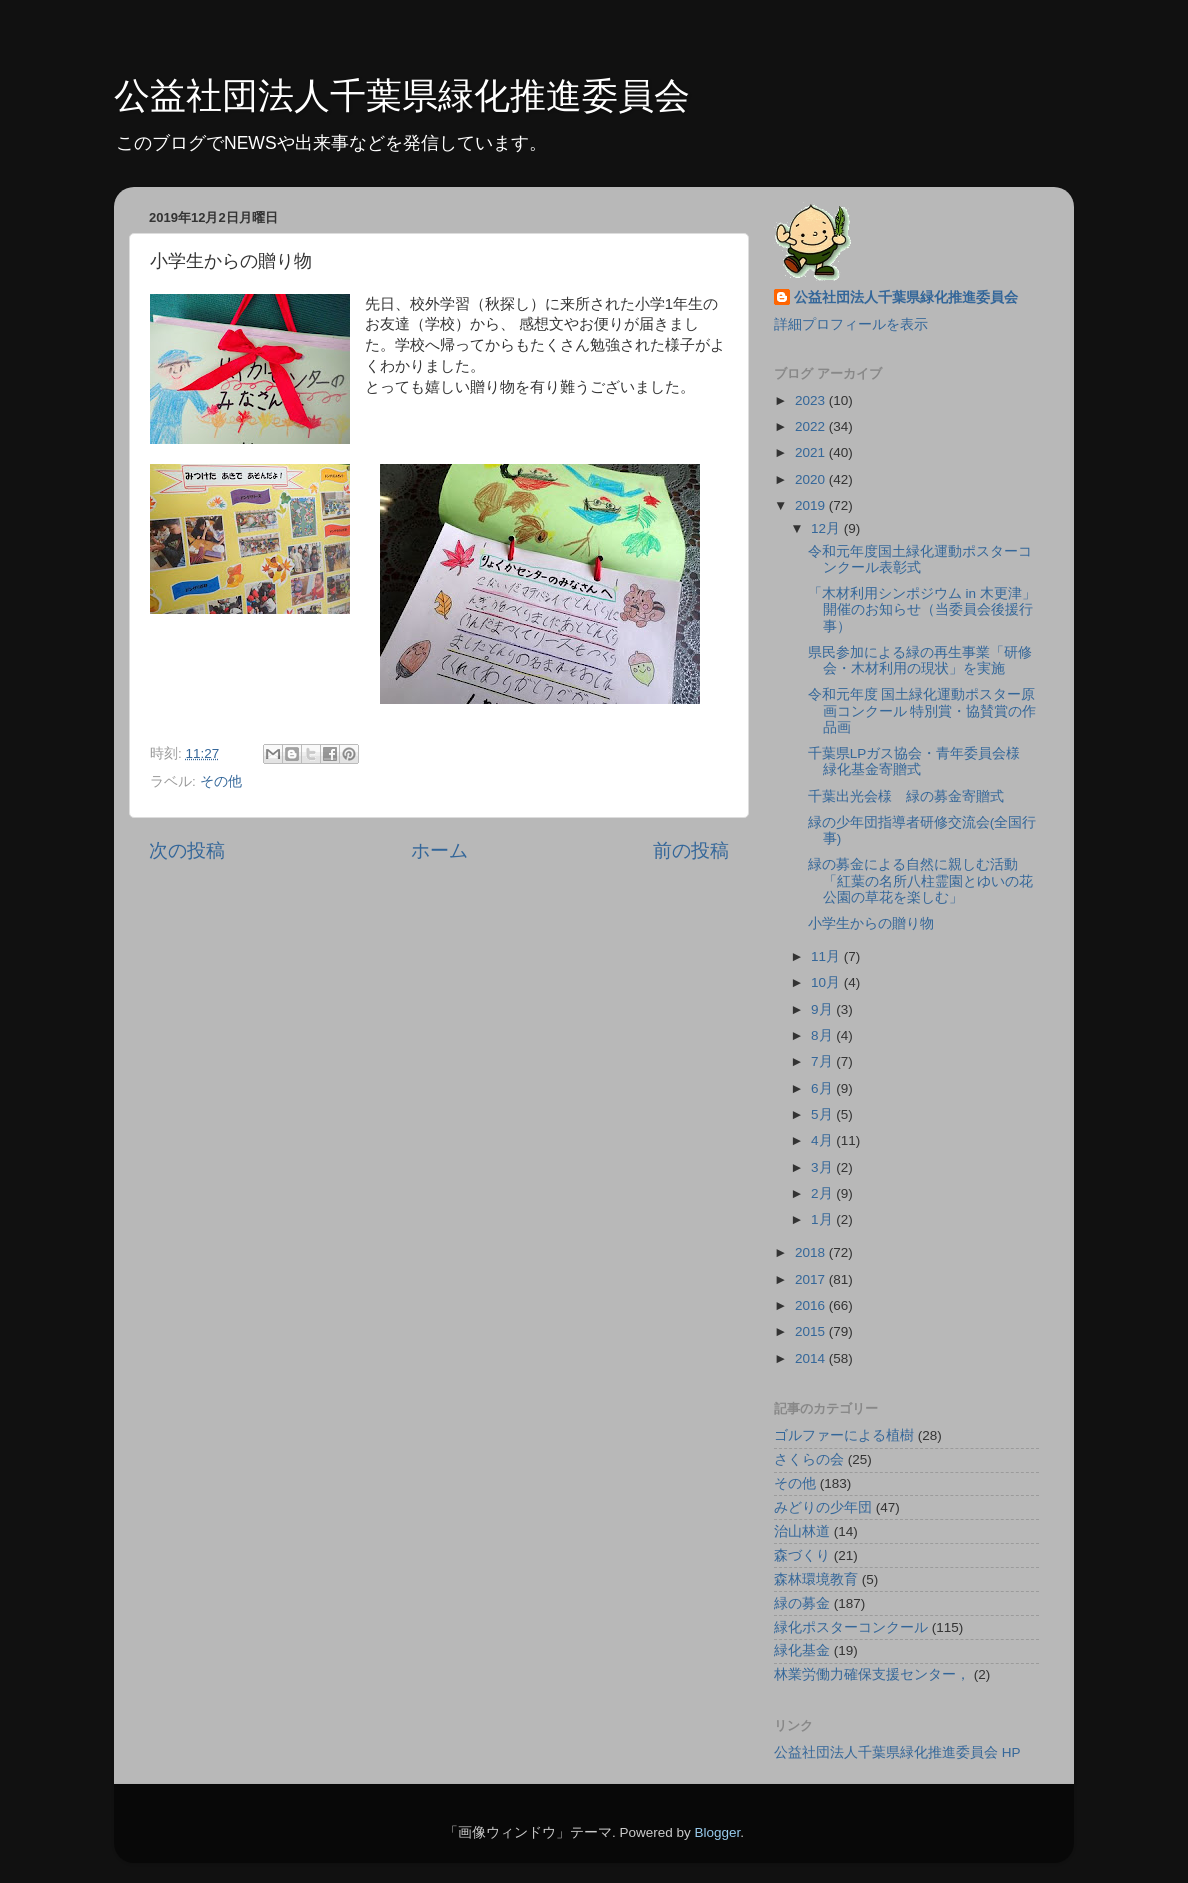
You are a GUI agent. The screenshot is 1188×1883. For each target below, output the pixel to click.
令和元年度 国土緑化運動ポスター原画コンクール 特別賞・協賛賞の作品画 (922, 710)
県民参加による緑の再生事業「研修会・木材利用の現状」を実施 (920, 660)
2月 (823, 1193)
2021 (812, 452)
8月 (823, 1035)
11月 (827, 956)
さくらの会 (809, 1459)
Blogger (717, 1832)
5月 (823, 1114)
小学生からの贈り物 (871, 923)
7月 (823, 1061)
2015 (812, 1331)
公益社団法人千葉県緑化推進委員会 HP (897, 1752)
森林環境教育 (816, 1579)
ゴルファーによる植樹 (844, 1435)
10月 (827, 982)
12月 (827, 528)
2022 (812, 426)
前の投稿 (691, 850)
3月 (823, 1167)
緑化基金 (802, 1650)
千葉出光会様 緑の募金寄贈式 (906, 796)
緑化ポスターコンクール (851, 1627)
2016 (812, 1305)
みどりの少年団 (823, 1507)
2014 (812, 1358)
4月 (823, 1140)
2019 (812, 505)
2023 (812, 400)
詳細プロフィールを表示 (851, 324)
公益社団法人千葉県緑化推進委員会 (402, 95)
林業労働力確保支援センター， (872, 1674)
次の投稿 (187, 850)
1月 (823, 1219)
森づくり (802, 1555)
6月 (823, 1088)
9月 (823, 1009)
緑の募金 (802, 1603)
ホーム (439, 850)
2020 (812, 479)
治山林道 (802, 1531)
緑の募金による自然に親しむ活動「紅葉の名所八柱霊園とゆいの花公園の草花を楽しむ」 (920, 880)
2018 (812, 1252)
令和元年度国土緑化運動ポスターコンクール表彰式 (920, 559)
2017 (812, 1279)
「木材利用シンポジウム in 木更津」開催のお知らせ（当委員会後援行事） (922, 609)
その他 (221, 781)
